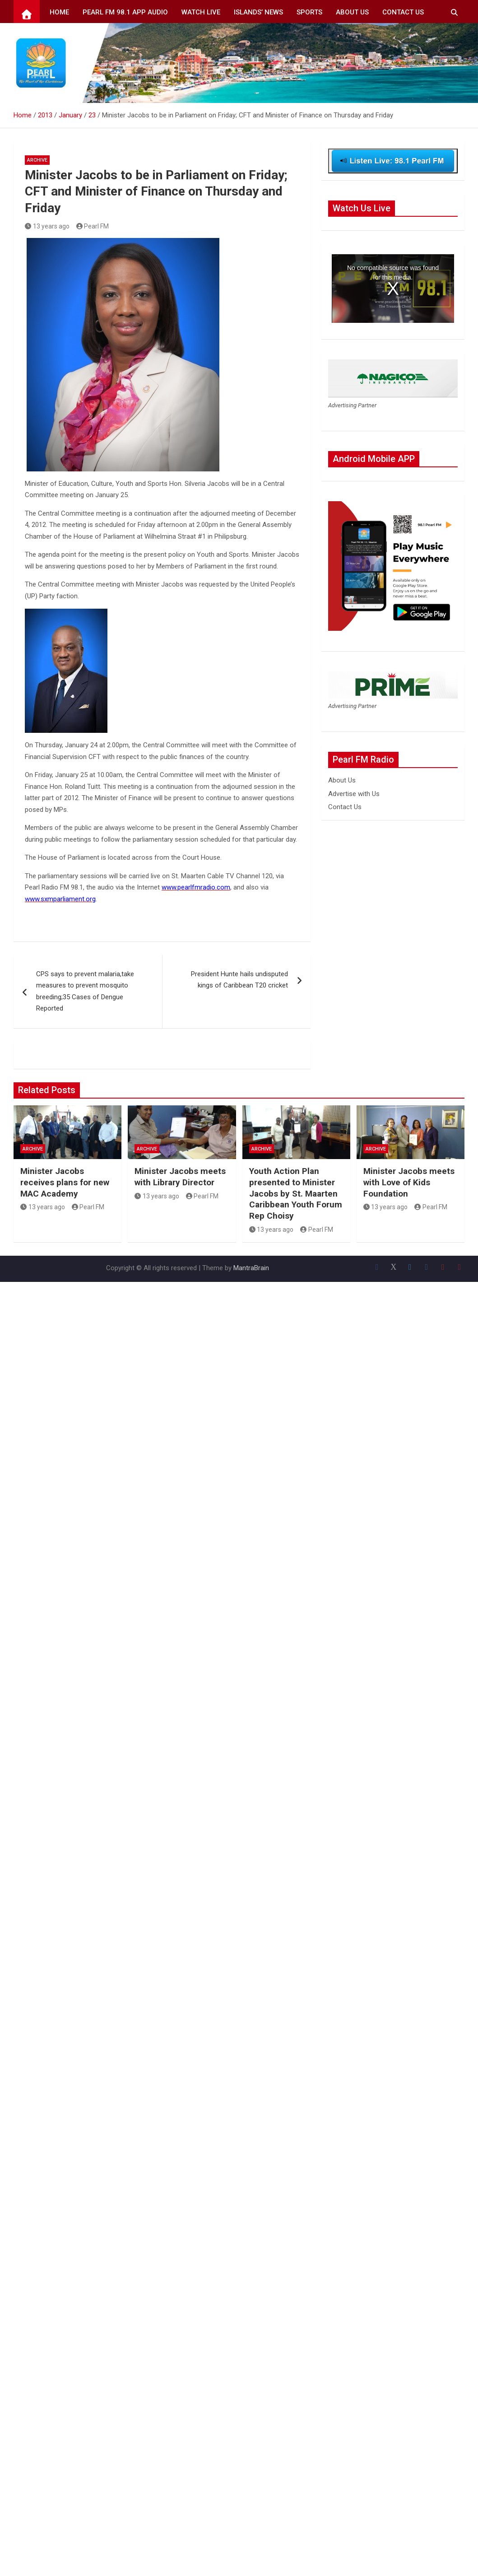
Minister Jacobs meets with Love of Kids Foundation (409, 1182)
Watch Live (200, 12)
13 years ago (47, 226)
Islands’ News (258, 12)
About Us (352, 12)
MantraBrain (251, 1268)
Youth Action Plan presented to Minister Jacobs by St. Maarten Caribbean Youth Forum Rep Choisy (295, 1193)
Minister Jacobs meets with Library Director (180, 1177)
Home (59, 12)
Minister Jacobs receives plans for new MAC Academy (64, 1182)
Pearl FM (92, 226)
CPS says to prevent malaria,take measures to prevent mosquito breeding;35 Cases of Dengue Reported (85, 991)
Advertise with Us (354, 794)
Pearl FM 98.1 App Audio (125, 12)
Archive (37, 160)
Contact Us (403, 12)
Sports (309, 12)
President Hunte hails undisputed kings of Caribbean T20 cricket (239, 980)
